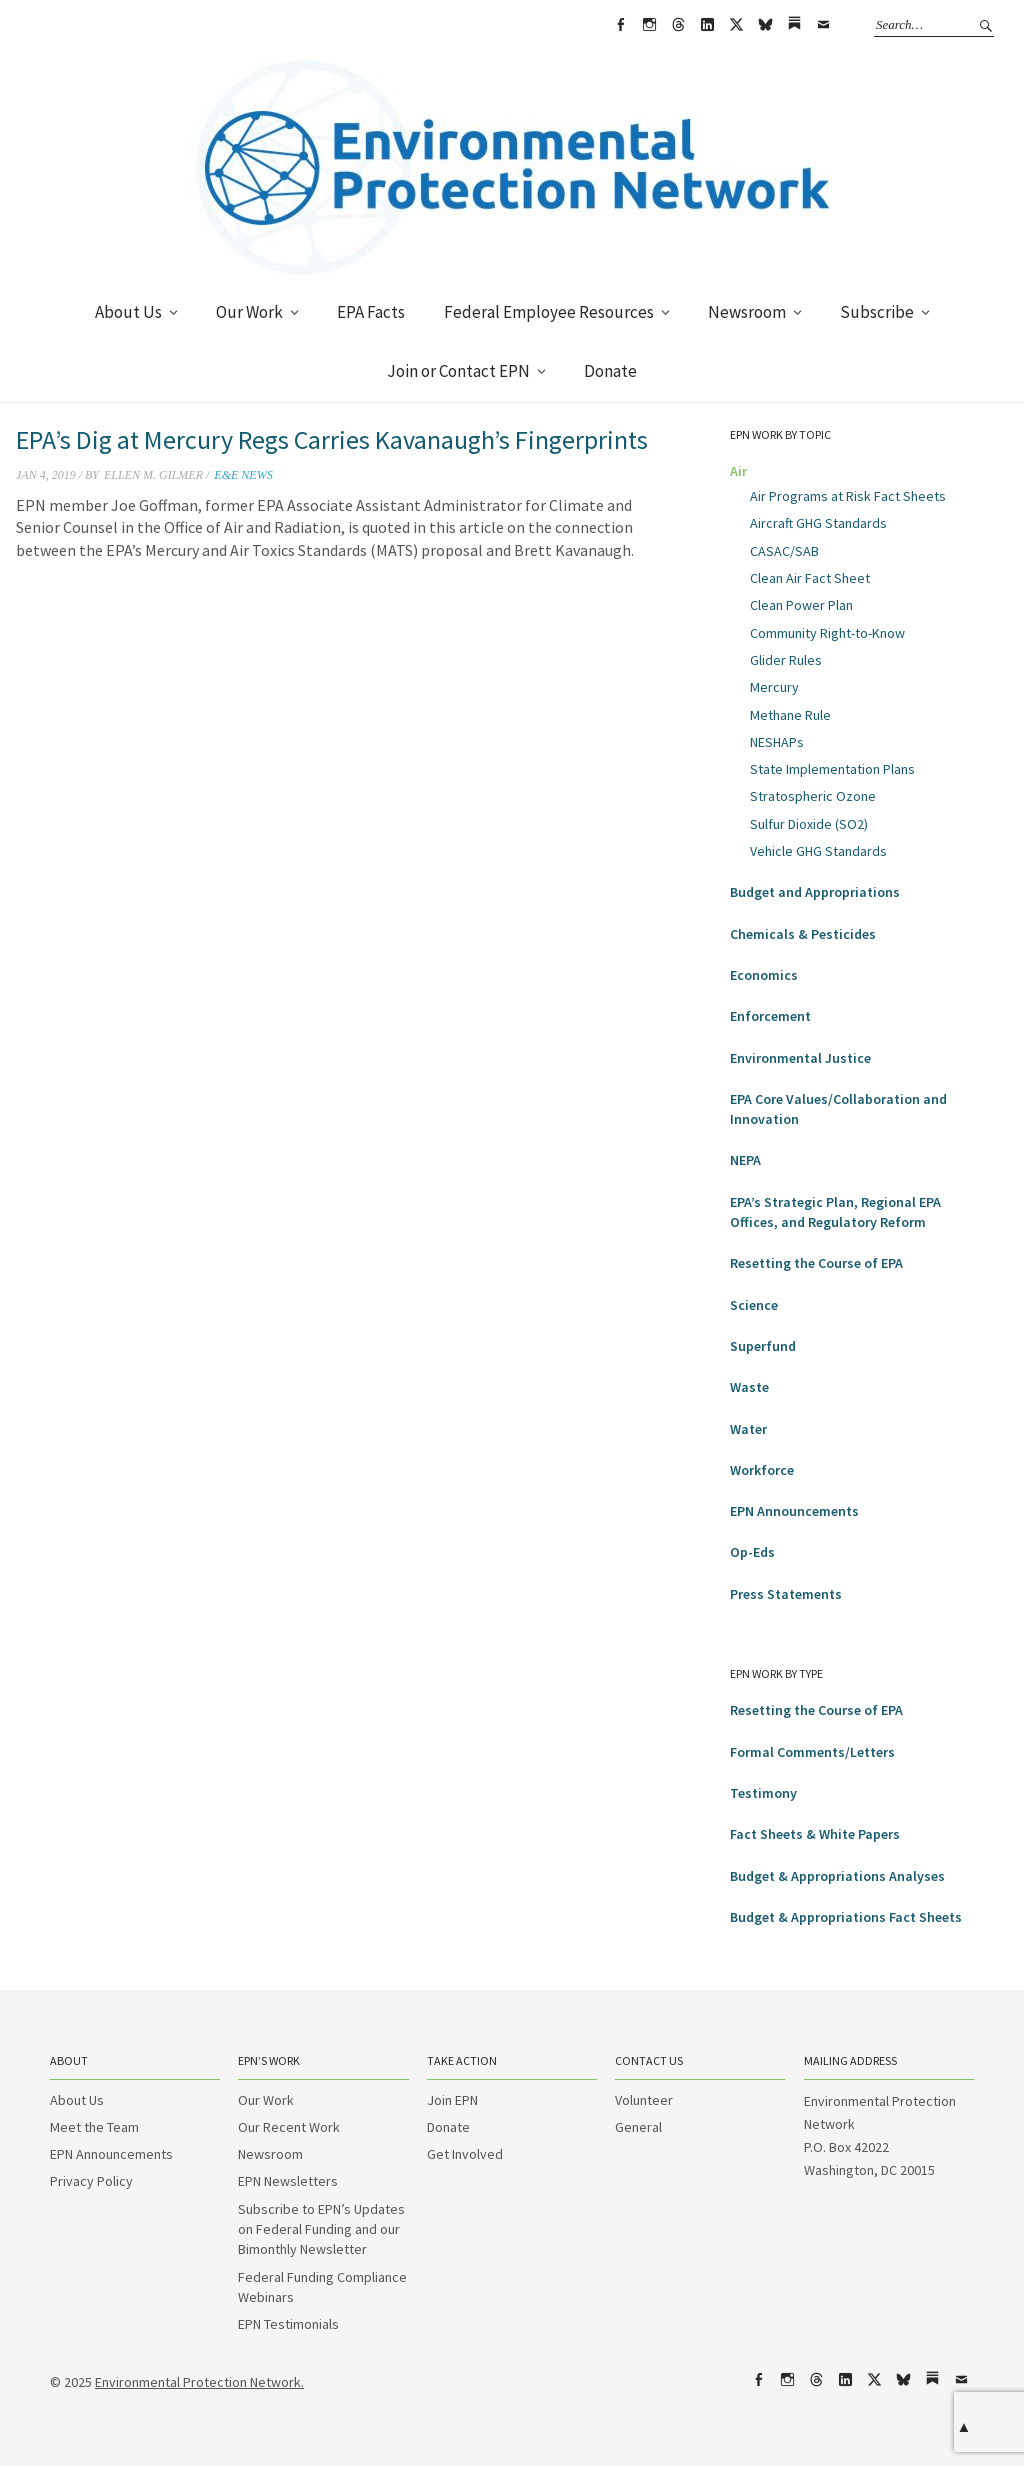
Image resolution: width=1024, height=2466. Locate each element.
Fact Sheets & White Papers (815, 1834)
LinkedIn (707, 25)
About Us (128, 312)
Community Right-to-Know (827, 633)
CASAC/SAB (784, 551)
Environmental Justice (800, 1058)
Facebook (620, 25)
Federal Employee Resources (549, 312)
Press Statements (786, 1594)
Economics (764, 975)
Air (738, 471)
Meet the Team (94, 2127)
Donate (610, 371)
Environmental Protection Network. (199, 2382)
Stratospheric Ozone (813, 796)
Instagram (649, 25)
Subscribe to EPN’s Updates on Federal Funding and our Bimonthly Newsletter (321, 2229)
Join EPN (452, 2100)
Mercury (774, 687)
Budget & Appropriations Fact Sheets (846, 1917)
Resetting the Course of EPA (816, 1263)
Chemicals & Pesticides (803, 934)
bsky (765, 25)
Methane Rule (790, 715)
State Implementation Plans (832, 769)
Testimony (763, 1793)
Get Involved (465, 2154)
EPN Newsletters (288, 2181)
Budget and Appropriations (815, 892)
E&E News (243, 475)
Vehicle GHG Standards (818, 851)
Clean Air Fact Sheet (810, 578)
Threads (678, 25)
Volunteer (644, 2100)
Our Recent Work (289, 2127)
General (638, 2127)
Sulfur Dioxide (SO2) (809, 824)
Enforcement (770, 1016)
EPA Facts (371, 312)
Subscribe (877, 312)
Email (823, 25)
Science (754, 1305)
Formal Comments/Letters (812, 1752)
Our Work (249, 312)
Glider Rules (786, 660)
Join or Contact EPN (458, 371)
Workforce (762, 1470)
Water (748, 1429)
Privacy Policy (91, 2181)
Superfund (763, 1346)
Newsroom (747, 312)
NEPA (745, 1160)
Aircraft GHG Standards (818, 523)
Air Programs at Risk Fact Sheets (848, 496)
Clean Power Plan (801, 605)
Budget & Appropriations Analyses (837, 1876)
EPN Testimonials (288, 2324)
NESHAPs (777, 742)
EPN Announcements (794, 1511)
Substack (794, 25)
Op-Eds (752, 1552)
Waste (749, 1387)
